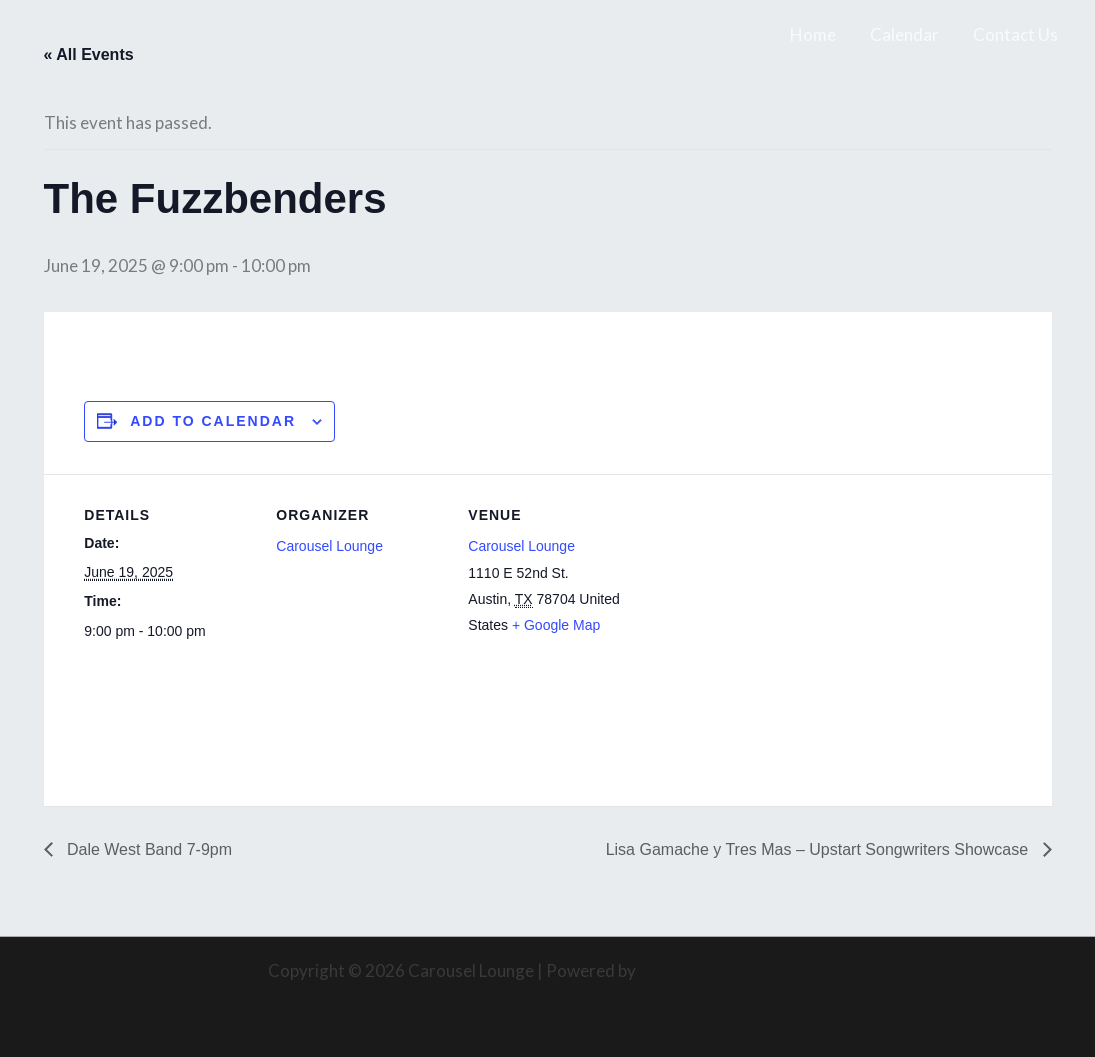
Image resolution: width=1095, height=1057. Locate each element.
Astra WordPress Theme (733, 970)
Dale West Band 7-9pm (148, 849)
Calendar (904, 34)
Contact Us (1015, 34)
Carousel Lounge (329, 546)
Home (813, 34)
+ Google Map (556, 625)
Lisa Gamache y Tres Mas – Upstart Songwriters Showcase (819, 849)
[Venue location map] (765, 611)
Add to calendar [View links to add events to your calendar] (213, 421)
